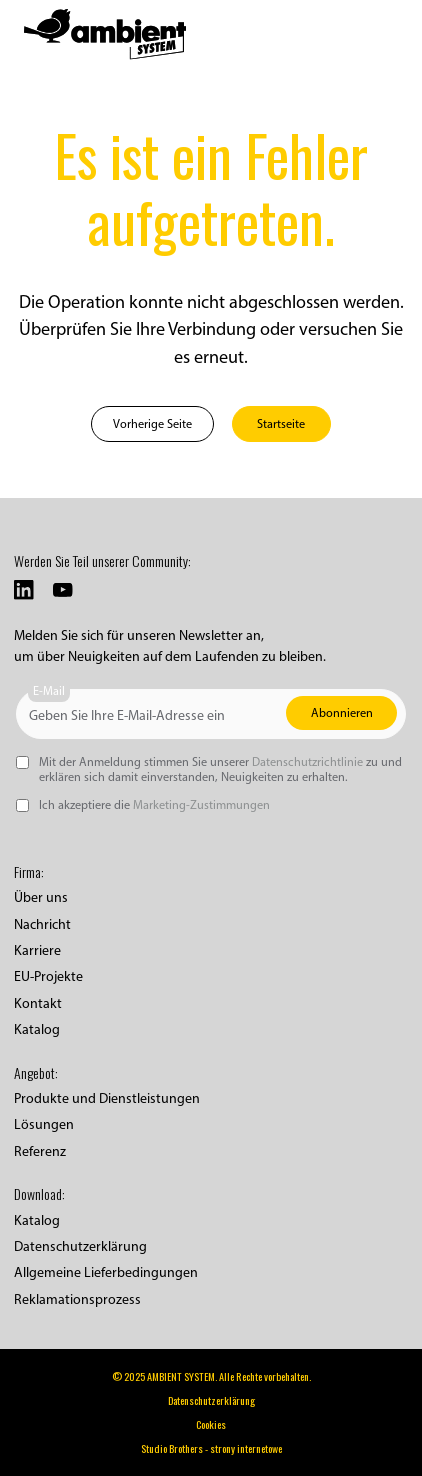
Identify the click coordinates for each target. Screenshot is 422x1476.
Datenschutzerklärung (80, 1246)
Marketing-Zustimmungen (201, 804)
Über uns (41, 897)
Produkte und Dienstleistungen (107, 1098)
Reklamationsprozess (77, 1299)
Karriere (37, 950)
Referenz (40, 1151)
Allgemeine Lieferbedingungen (106, 1272)
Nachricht (42, 924)
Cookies (211, 1424)
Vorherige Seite (152, 423)
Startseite (281, 423)
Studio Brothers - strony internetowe (211, 1448)
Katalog (37, 1029)
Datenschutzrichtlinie (307, 761)
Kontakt (38, 1003)
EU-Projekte (48, 976)
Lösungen (44, 1124)
